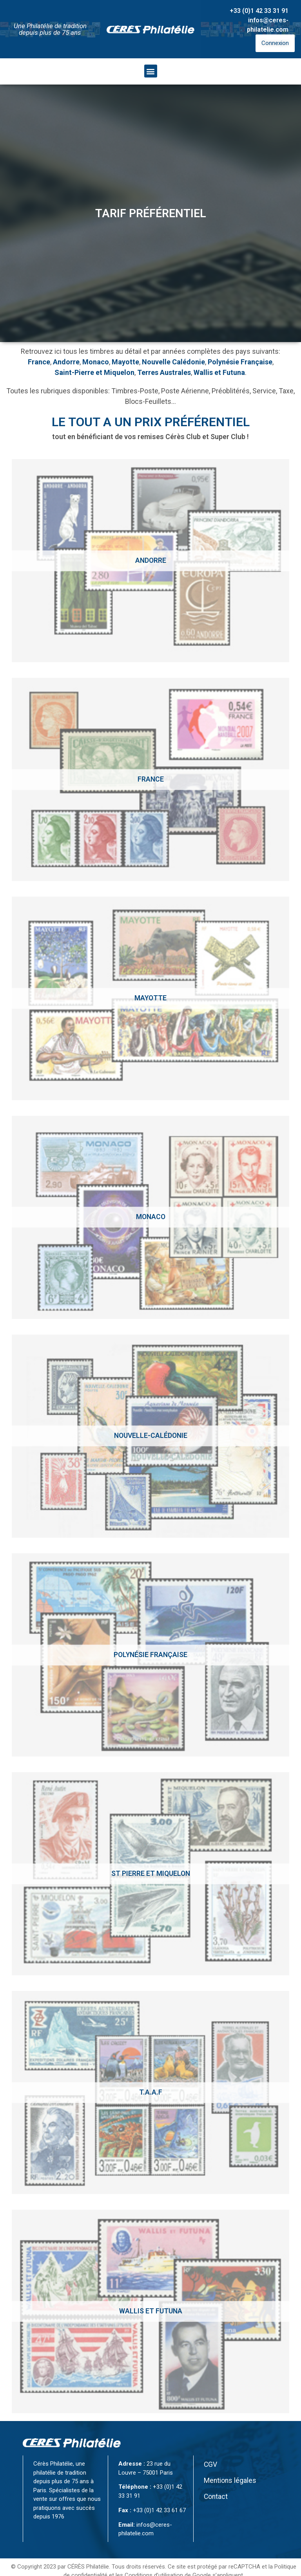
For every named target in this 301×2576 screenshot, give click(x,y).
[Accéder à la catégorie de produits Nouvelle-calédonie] (150, 1436)
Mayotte (125, 362)
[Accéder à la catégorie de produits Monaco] (150, 1217)
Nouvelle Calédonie (173, 362)
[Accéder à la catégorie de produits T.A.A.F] (150, 2092)
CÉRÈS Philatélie (88, 2566)
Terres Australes (164, 372)
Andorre (66, 362)
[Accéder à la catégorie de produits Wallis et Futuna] (150, 2311)
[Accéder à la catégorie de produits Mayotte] (150, 998)
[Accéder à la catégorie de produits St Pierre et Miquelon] (150, 1873)
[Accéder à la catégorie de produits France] (150, 779)
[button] (150, 71)
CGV (210, 2464)
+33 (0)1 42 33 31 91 (259, 10)
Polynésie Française (240, 362)
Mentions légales (230, 2480)
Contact (216, 2496)
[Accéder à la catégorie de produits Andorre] (150, 560)
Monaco (95, 362)
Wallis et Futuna (219, 372)
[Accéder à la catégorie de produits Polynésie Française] (150, 1654)
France (39, 362)
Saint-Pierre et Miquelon (94, 372)
